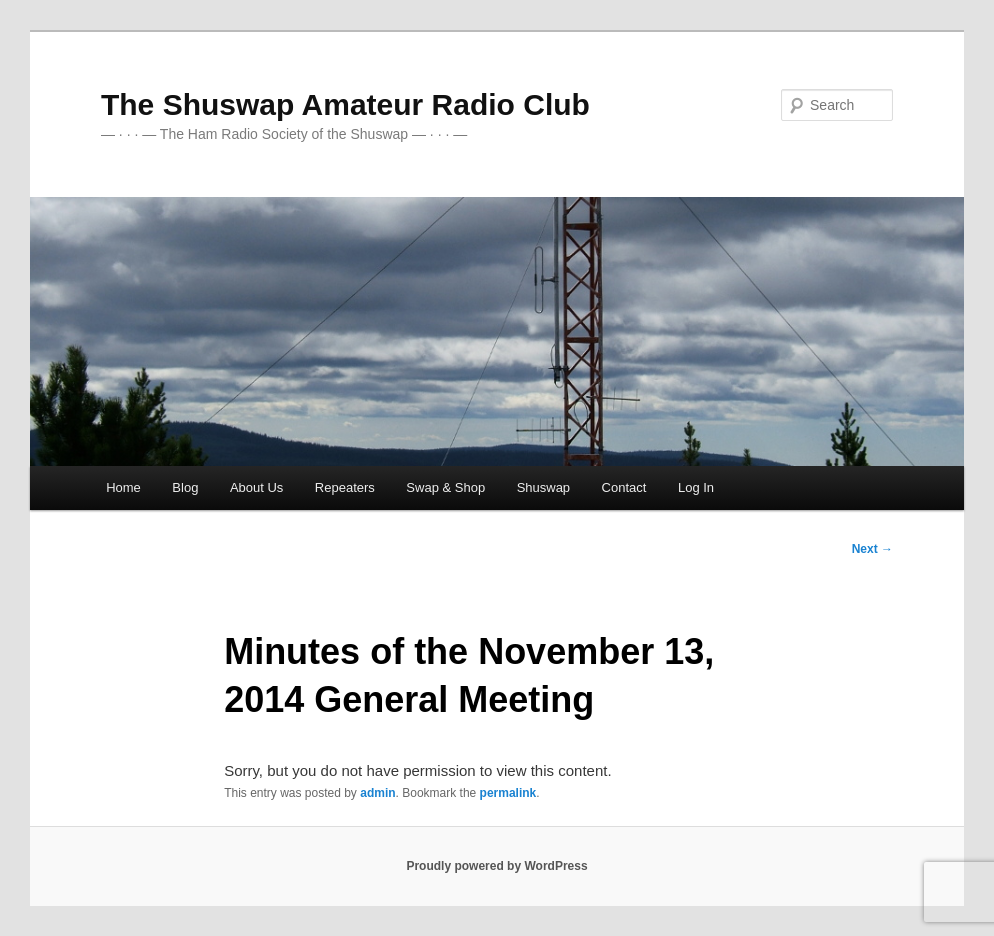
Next (872, 549)
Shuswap (543, 487)
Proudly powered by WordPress (496, 866)
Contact (624, 487)
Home (123, 487)
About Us (256, 487)
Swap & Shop (445, 487)
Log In (696, 487)
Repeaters (345, 487)
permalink (508, 793)
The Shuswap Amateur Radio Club (345, 104)
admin (377, 793)
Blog (185, 487)
